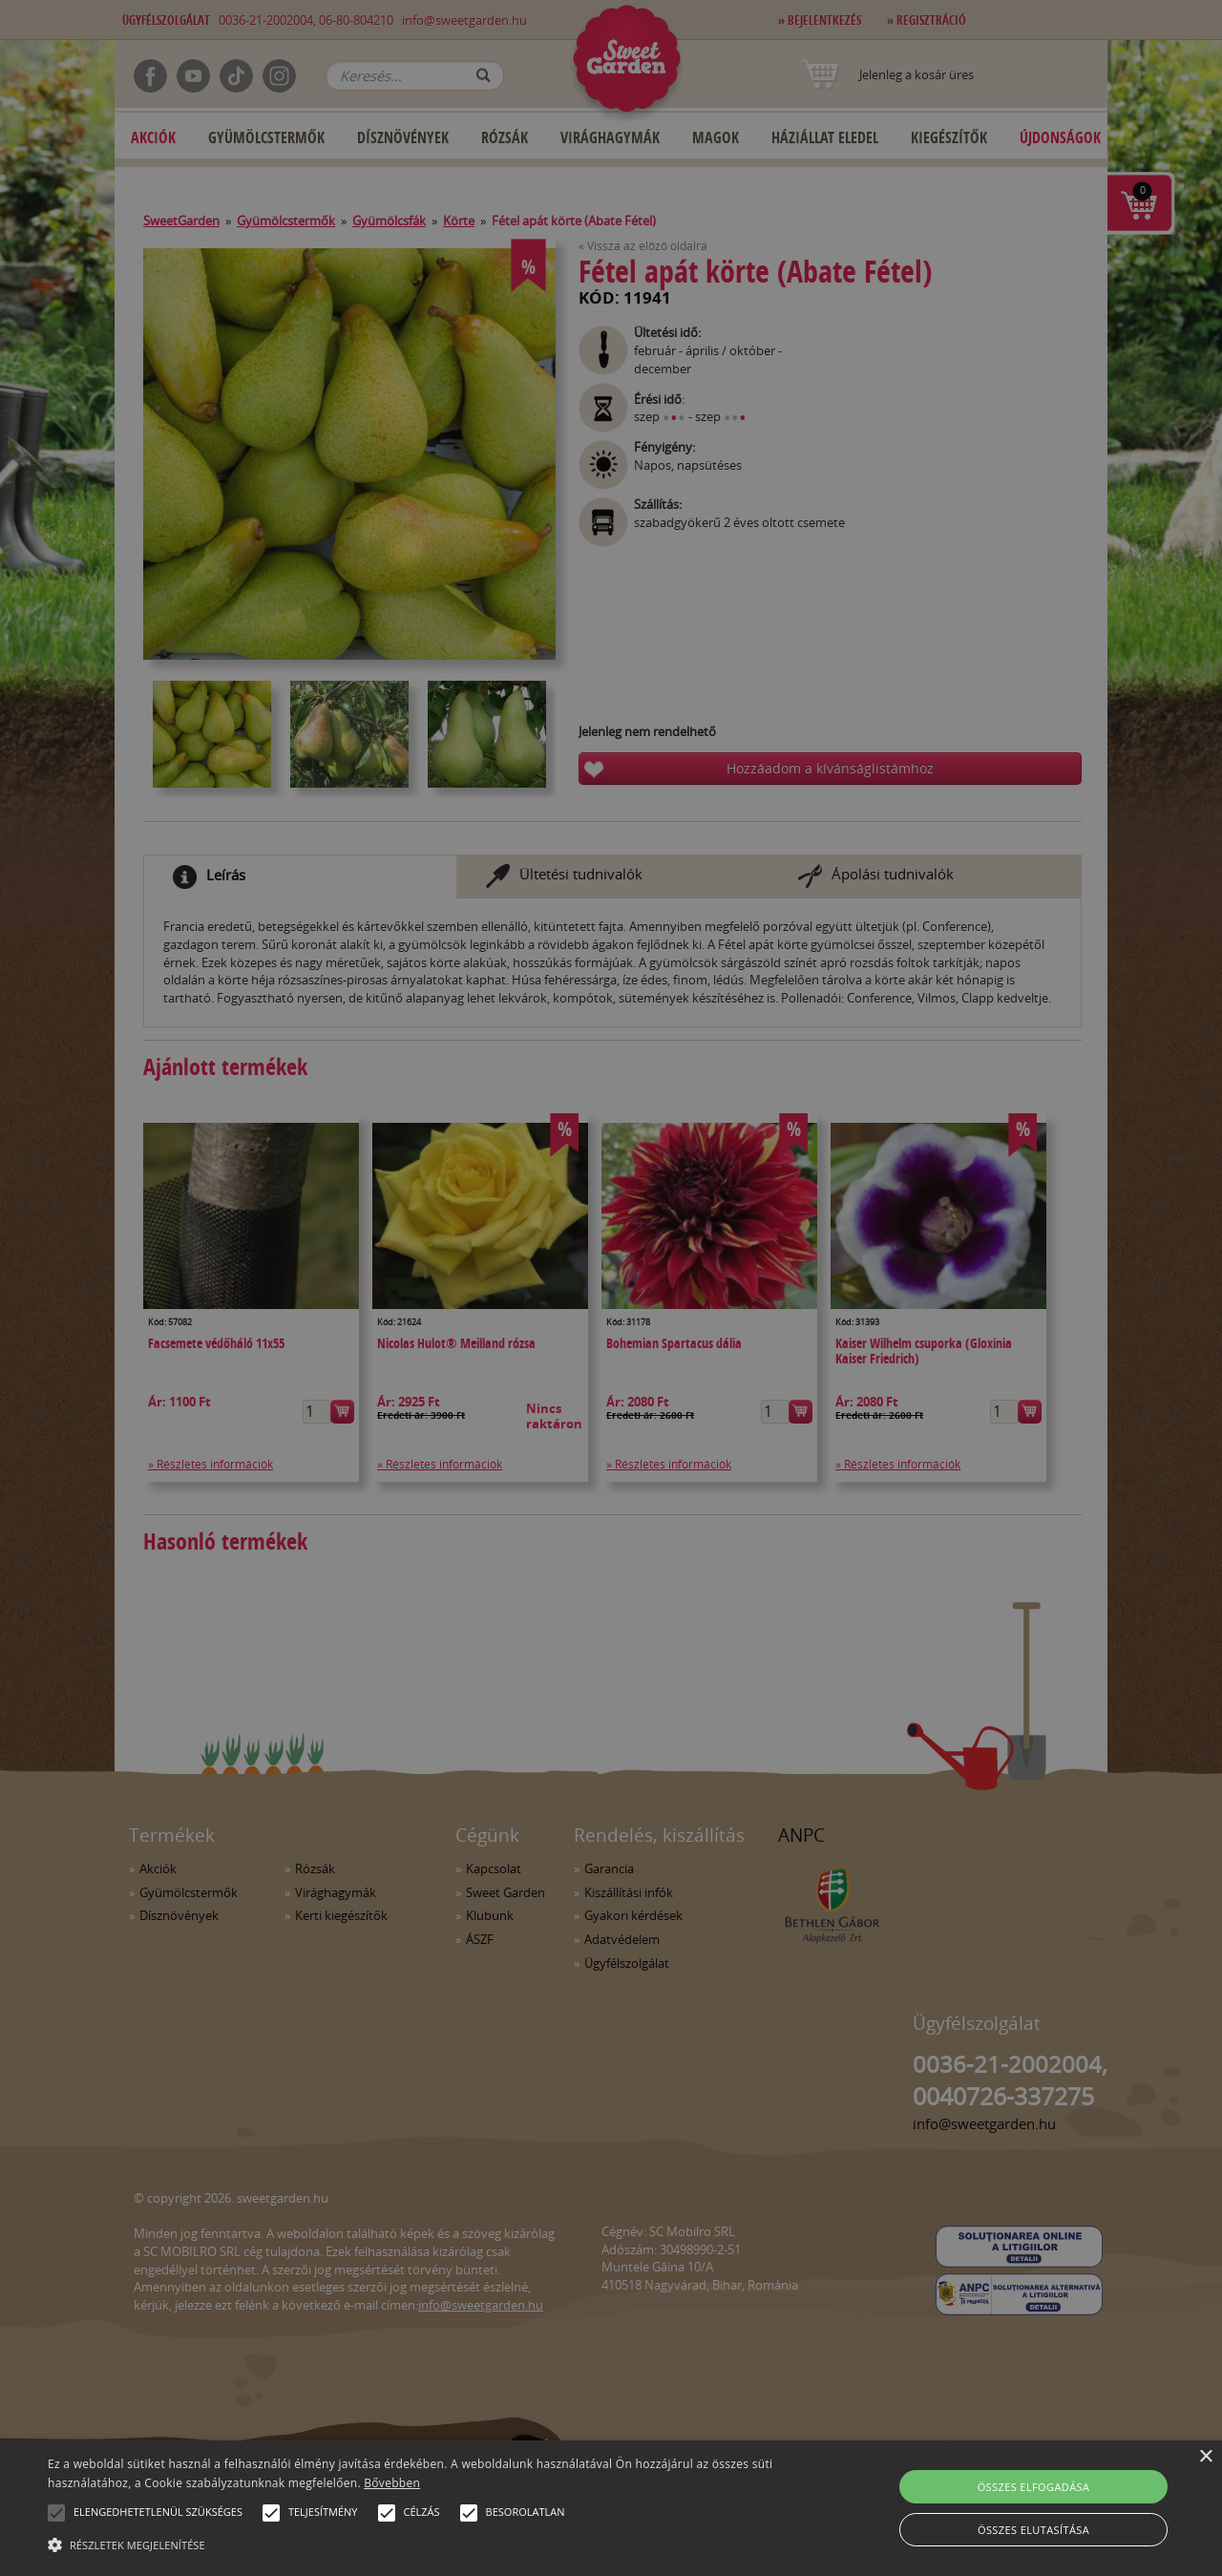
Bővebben (392, 2483)
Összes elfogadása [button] (1034, 2487)
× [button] (1205, 2457)
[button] (56, 2513)
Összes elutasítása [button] (1033, 2530)
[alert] (611, 1288)
